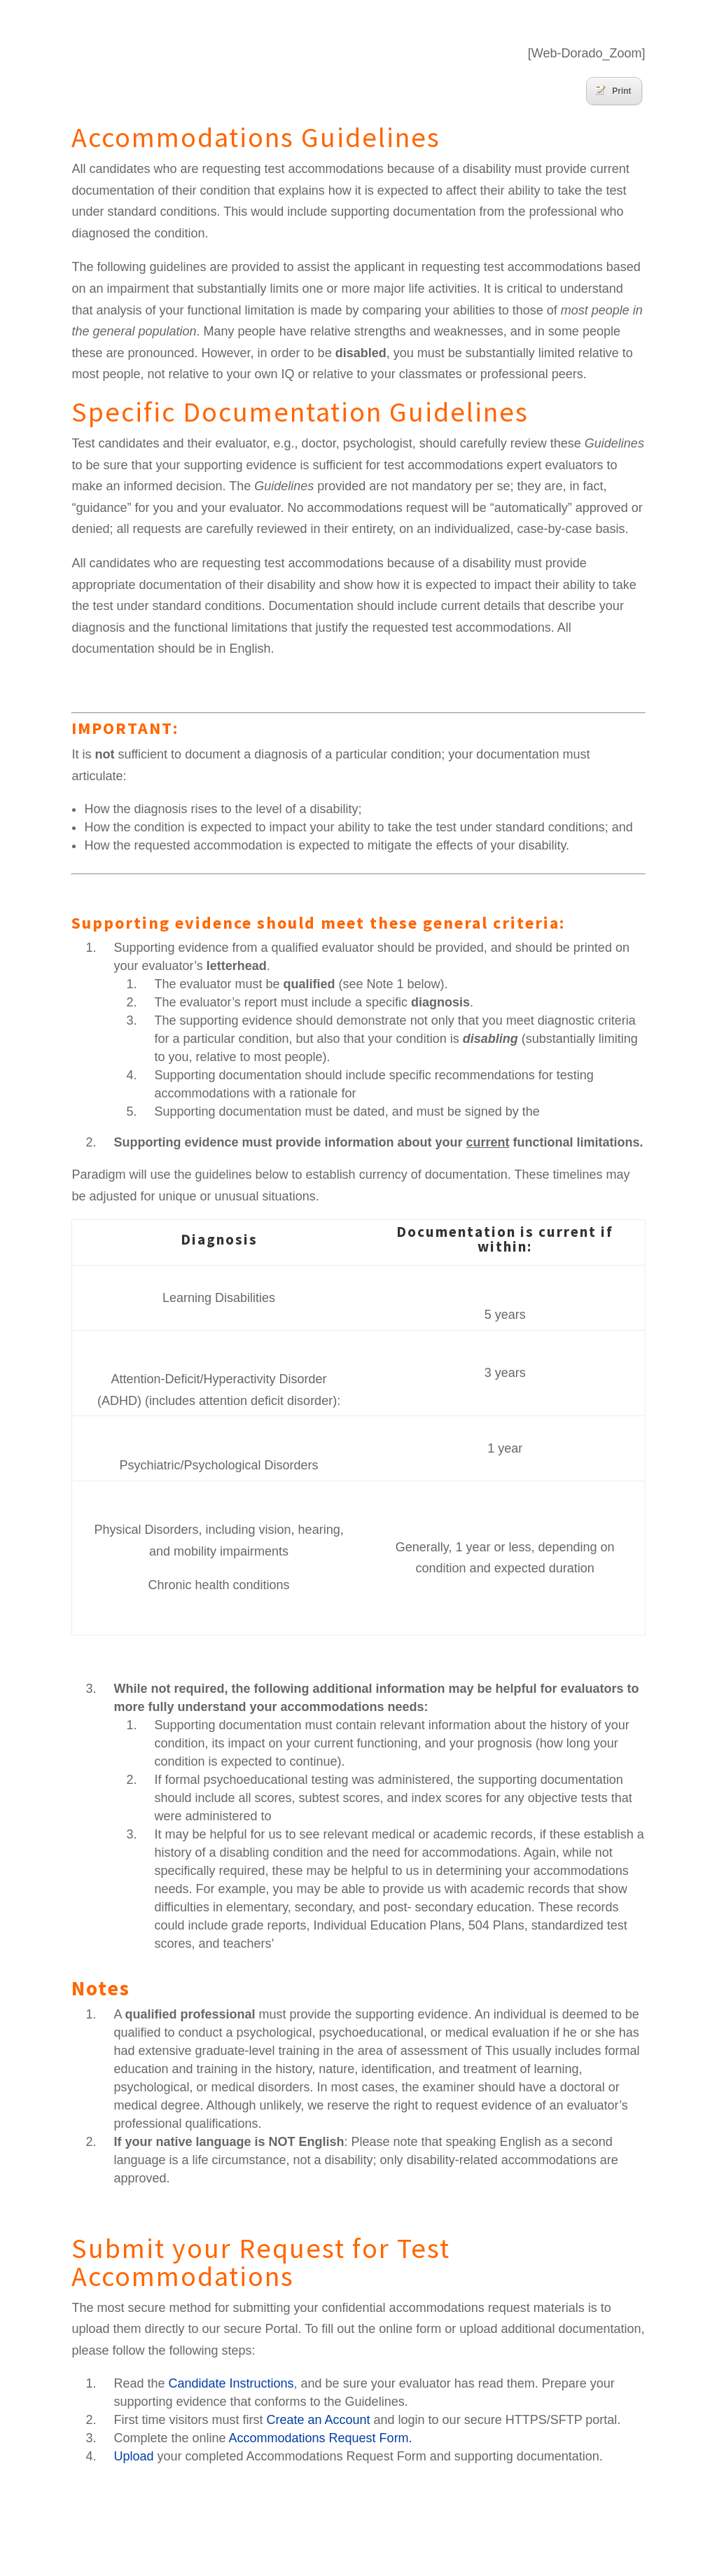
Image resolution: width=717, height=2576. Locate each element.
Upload (133, 2456)
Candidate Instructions (230, 2383)
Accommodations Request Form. (320, 2438)
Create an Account (318, 2420)
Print (613, 90)
